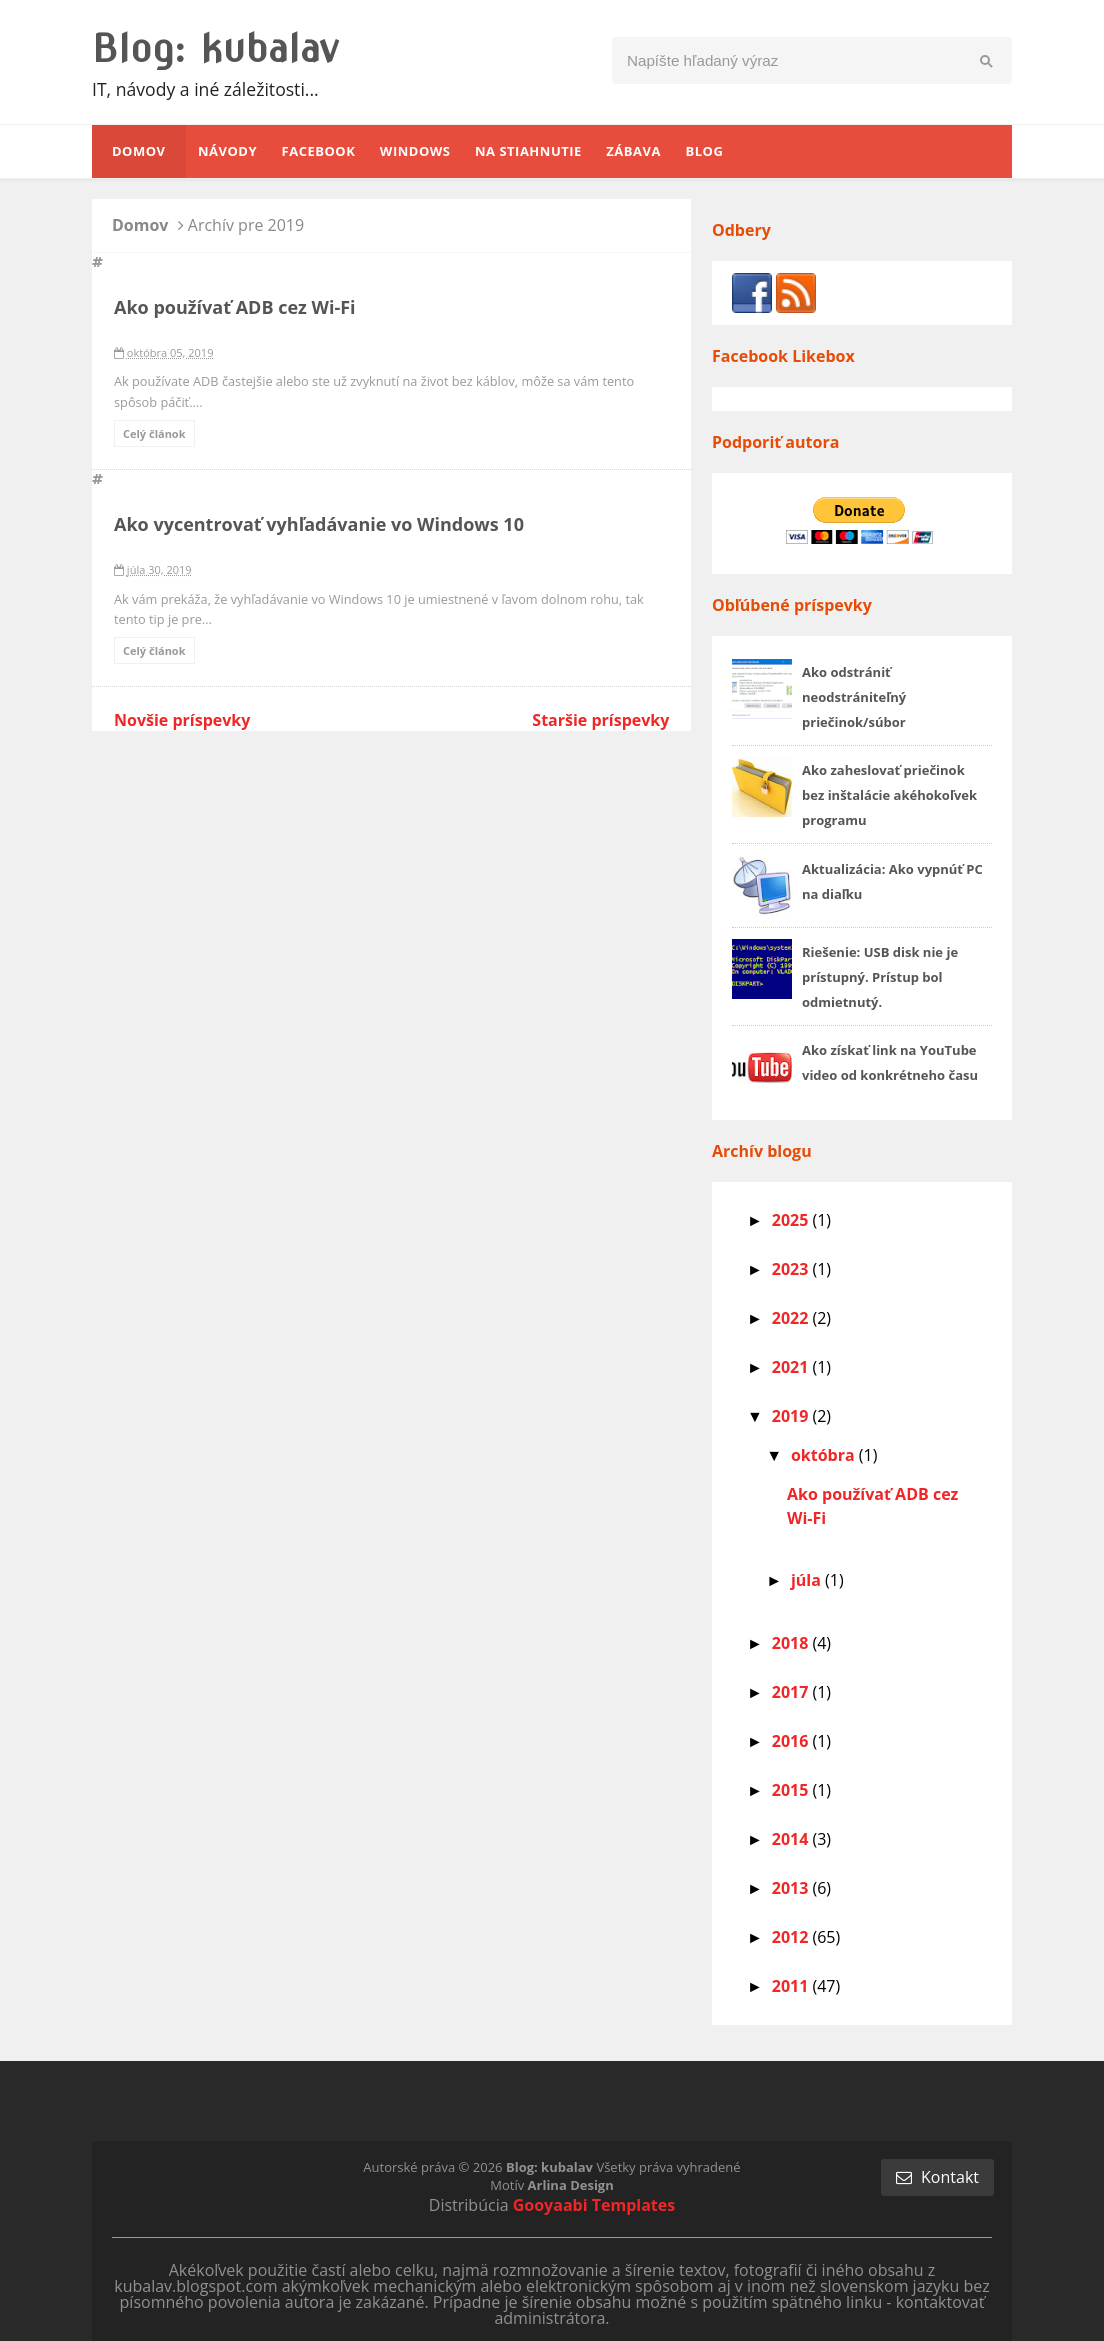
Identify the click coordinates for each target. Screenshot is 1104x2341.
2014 (792, 1839)
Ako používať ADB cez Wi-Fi (235, 307)
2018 (792, 1643)
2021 (792, 1367)
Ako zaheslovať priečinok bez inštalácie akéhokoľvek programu (889, 795)
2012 (792, 1937)
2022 (792, 1318)
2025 (792, 1220)
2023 (792, 1269)
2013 (792, 1888)
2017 (792, 1692)
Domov (142, 225)
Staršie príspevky (600, 720)
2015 (792, 1790)
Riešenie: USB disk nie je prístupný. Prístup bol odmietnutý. (880, 977)
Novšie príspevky (182, 720)
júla (808, 1580)
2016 (792, 1741)
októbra (825, 1455)
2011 (792, 1986)
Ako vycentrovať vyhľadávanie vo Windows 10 (319, 524)
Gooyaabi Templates (594, 2205)
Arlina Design (571, 2185)
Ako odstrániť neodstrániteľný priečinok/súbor (854, 697)
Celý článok (154, 433)
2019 (792, 1416)
